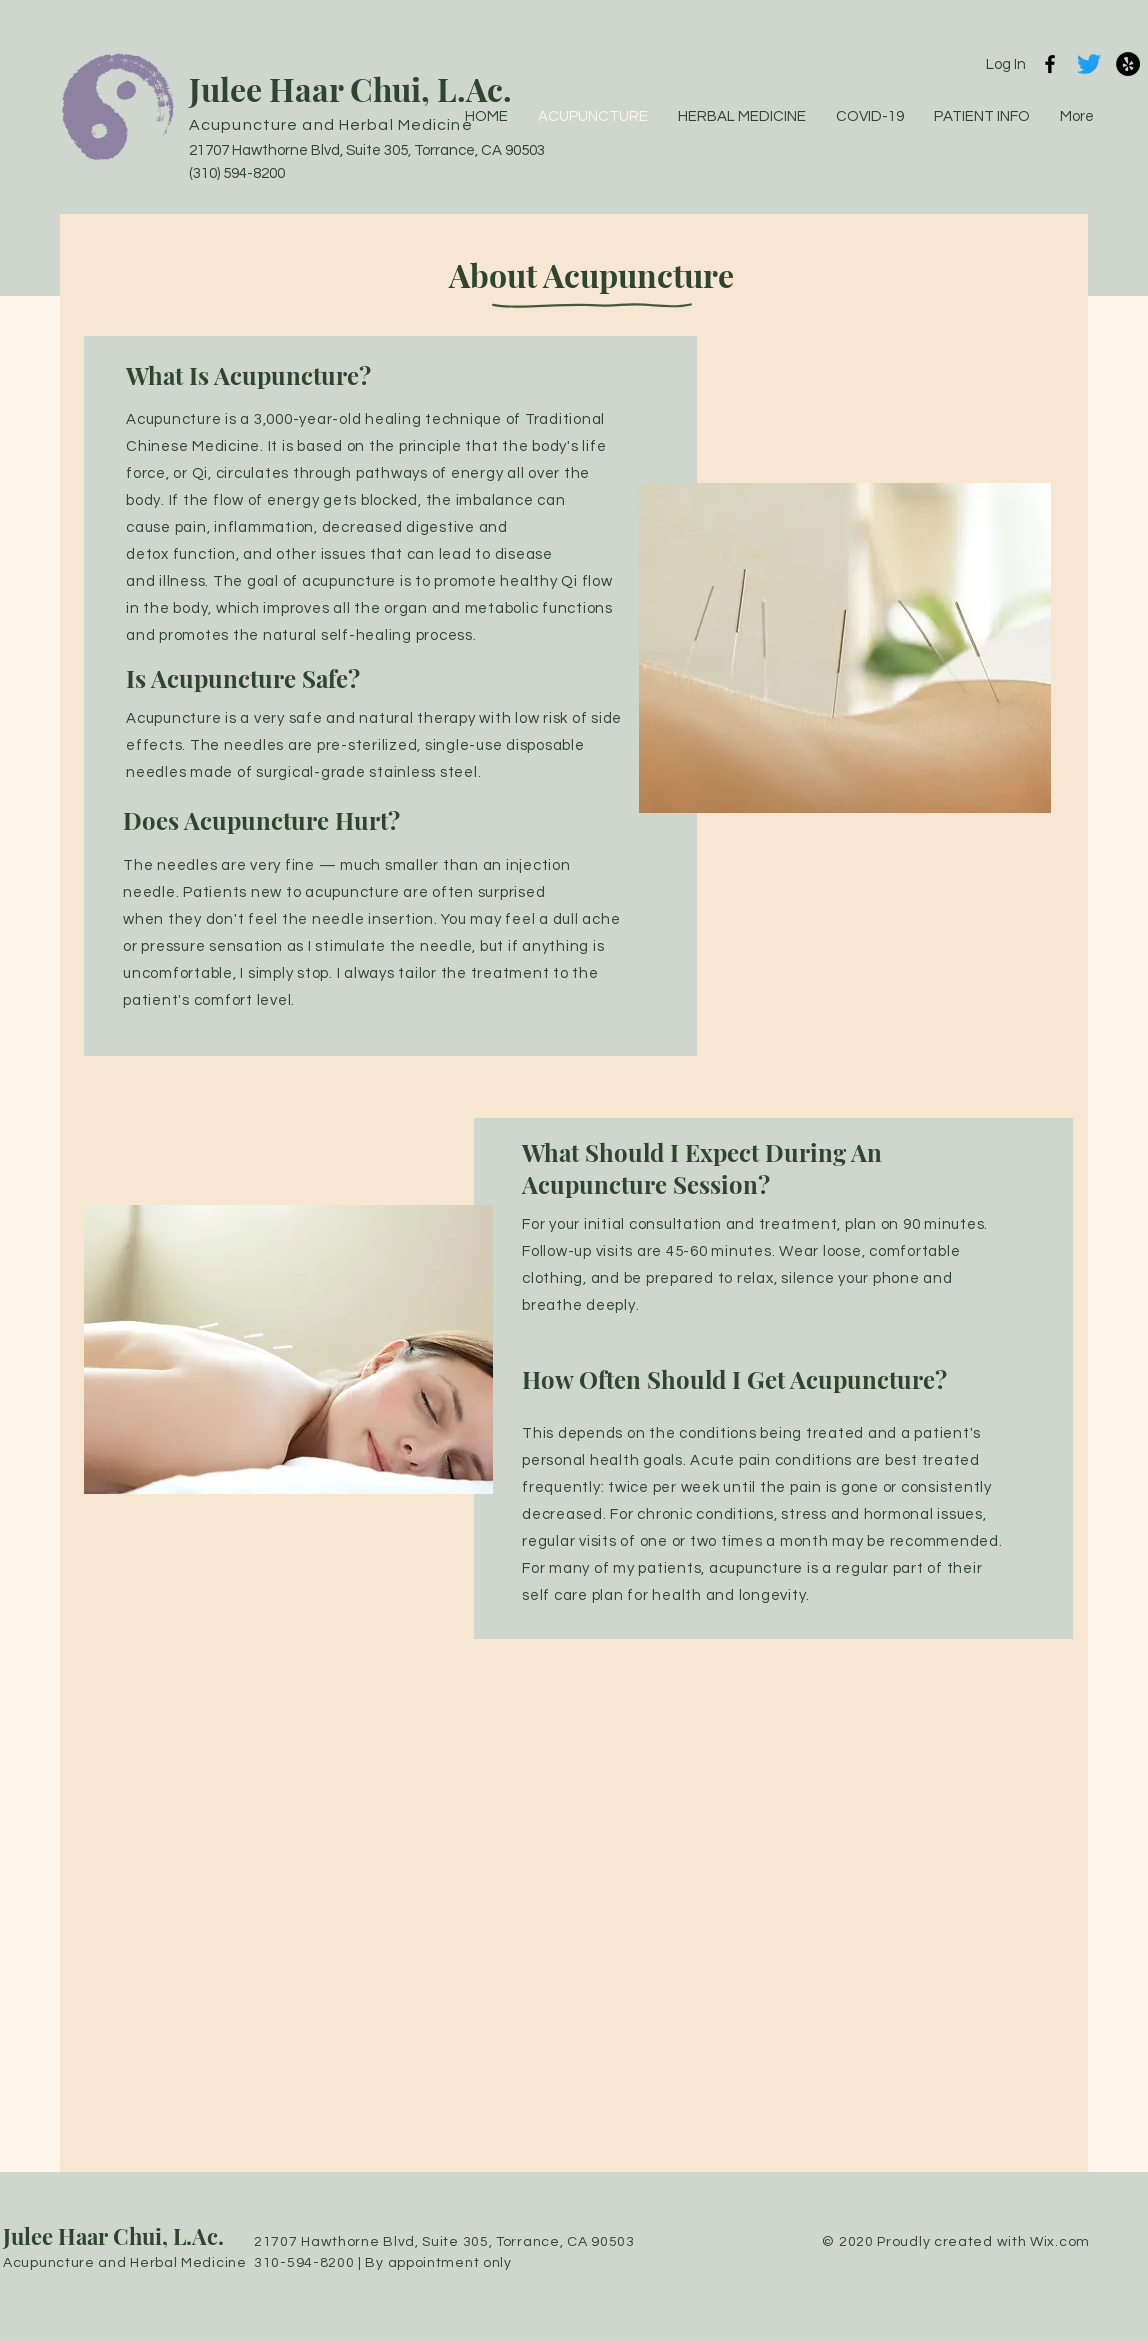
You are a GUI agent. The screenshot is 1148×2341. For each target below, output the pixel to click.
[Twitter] (1089, 64)
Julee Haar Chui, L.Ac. (350, 88)
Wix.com (1060, 2242)
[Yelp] (1128, 64)
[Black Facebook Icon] (1050, 64)
